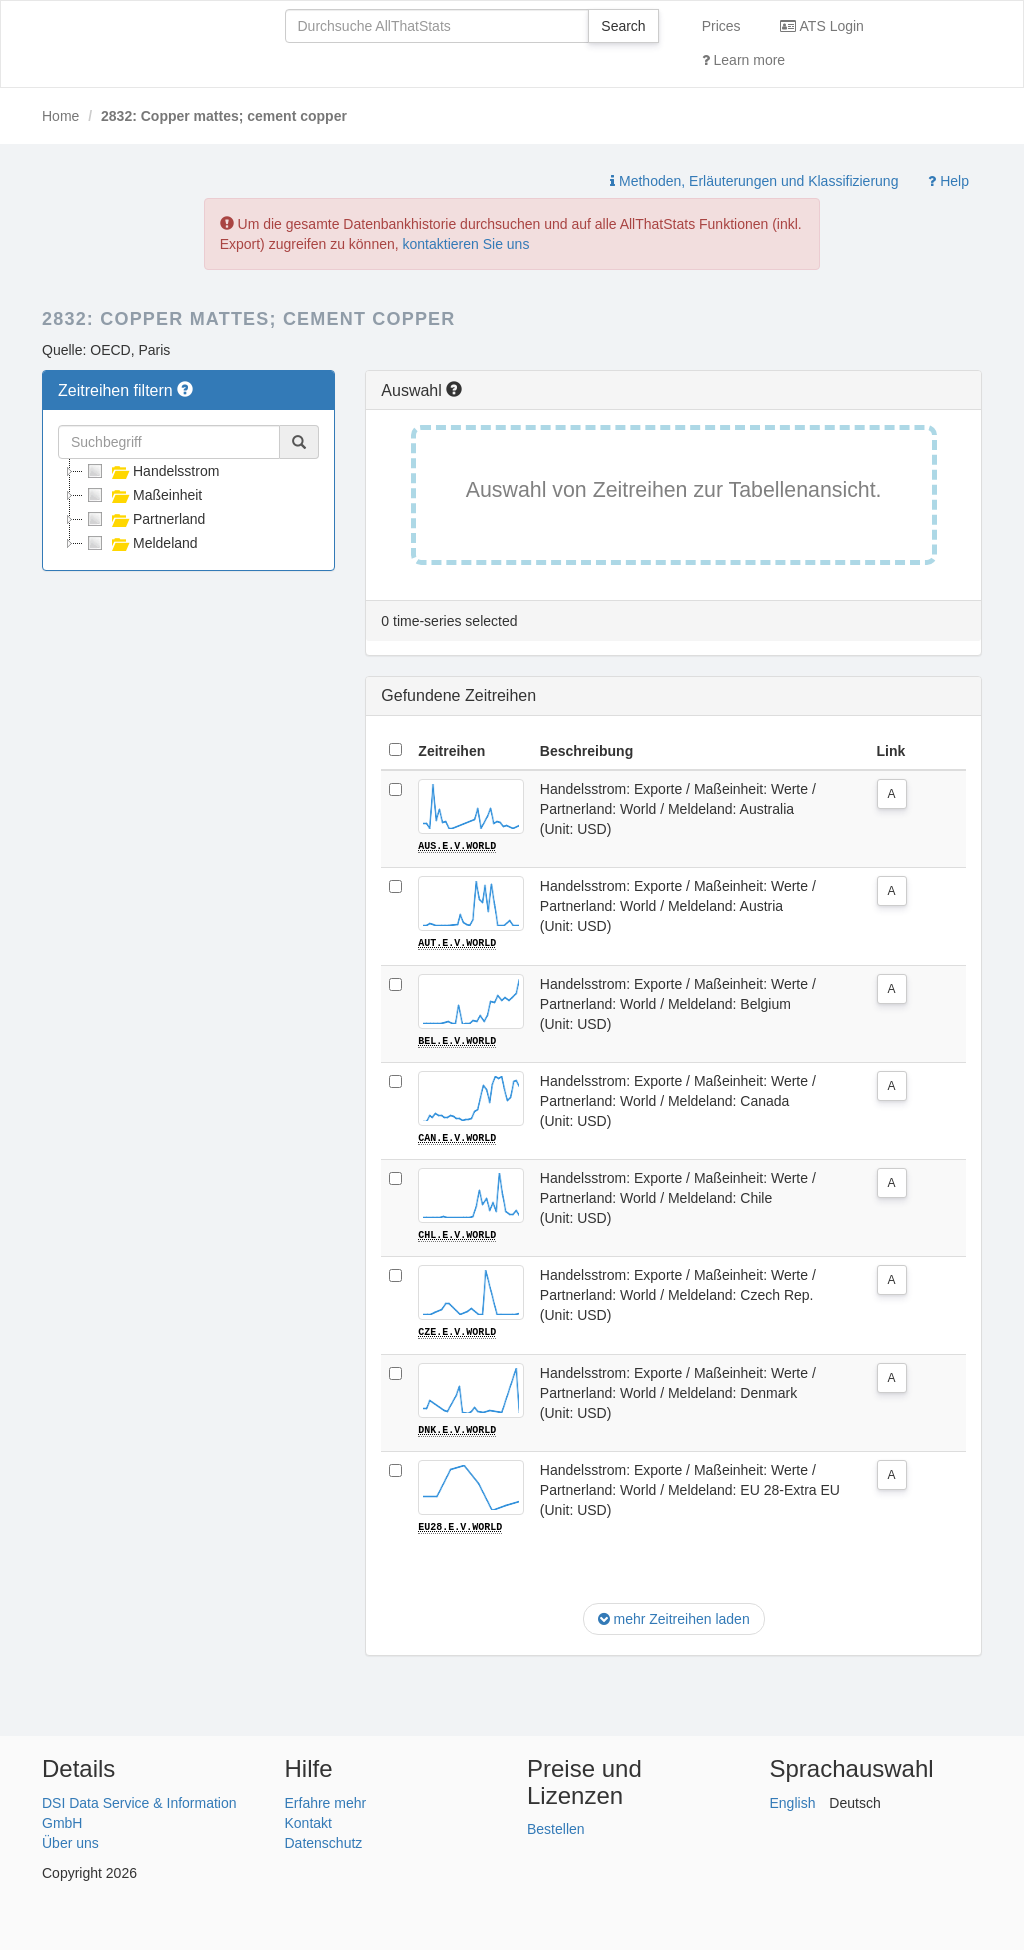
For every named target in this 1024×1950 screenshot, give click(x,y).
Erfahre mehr (326, 1800)
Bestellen (556, 1827)
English (793, 1800)
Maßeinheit (142, 495)
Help (948, 181)
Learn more (743, 60)
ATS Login (821, 26)
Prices (721, 26)
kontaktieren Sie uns (466, 244)
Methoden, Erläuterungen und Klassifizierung (754, 181)
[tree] (188, 507)
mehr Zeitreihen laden (674, 1617)
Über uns (70, 1840)
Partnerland (144, 519)
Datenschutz (324, 1840)
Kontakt (308, 1820)
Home (60, 116)
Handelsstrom (151, 471)
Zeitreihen (451, 751)
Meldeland (140, 543)
